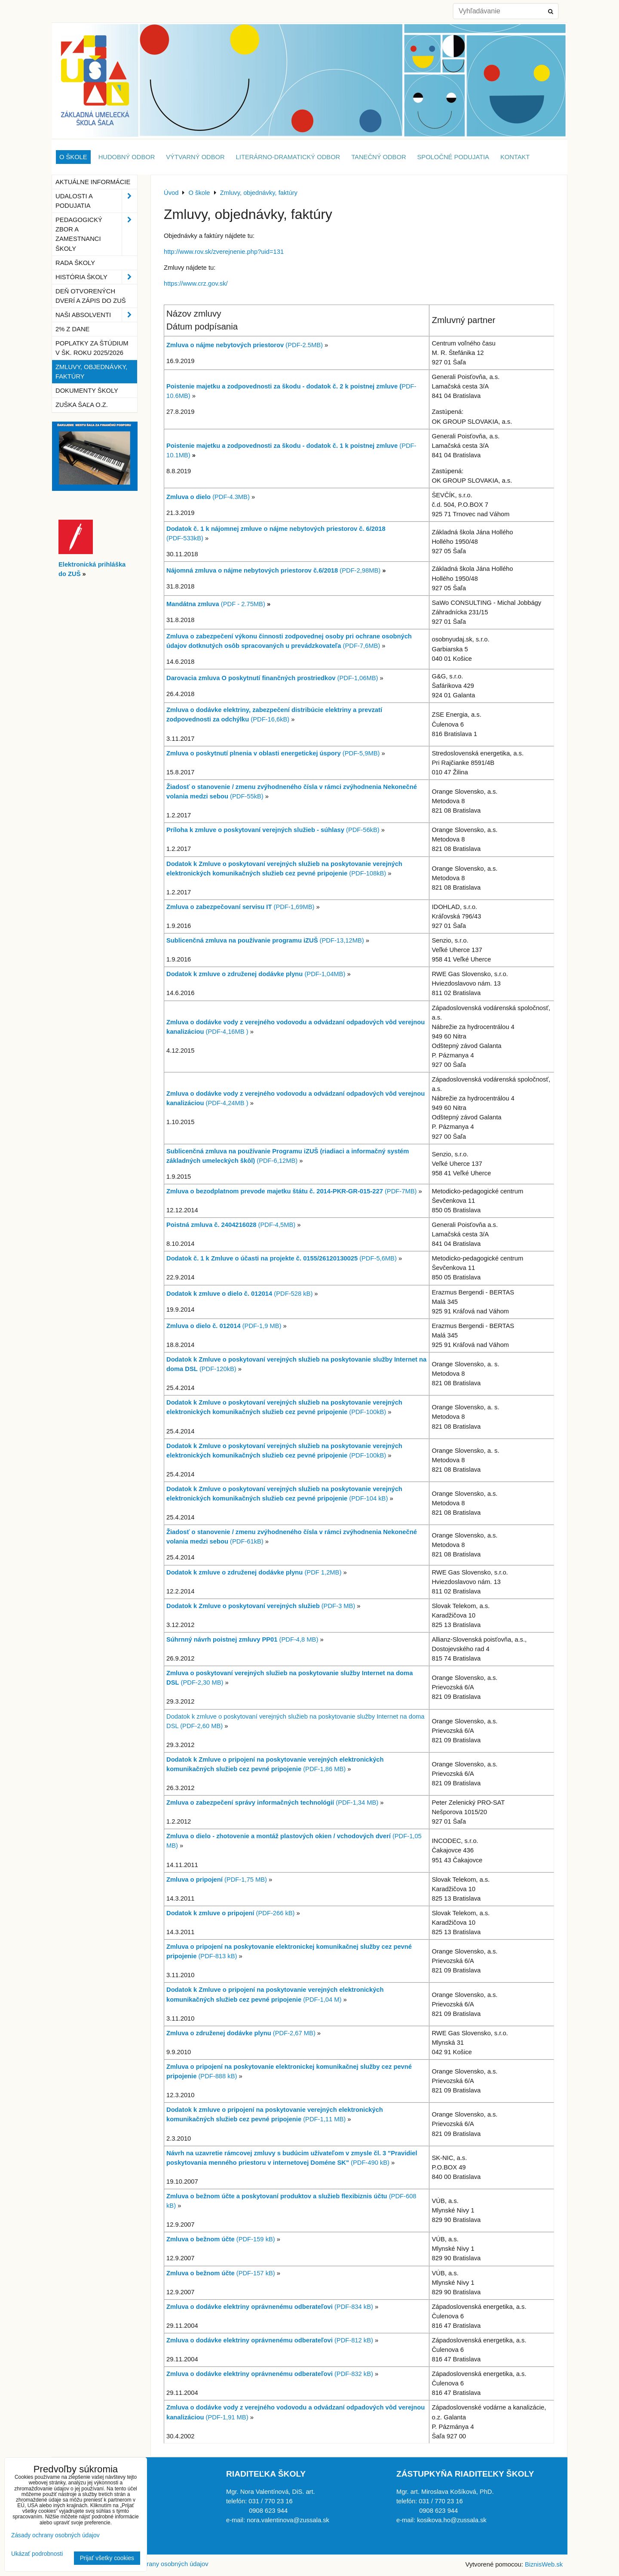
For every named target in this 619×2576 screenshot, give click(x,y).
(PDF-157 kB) (220, 2273)
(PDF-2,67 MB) (241, 2033)
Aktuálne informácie (92, 182)
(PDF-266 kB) (230, 1913)
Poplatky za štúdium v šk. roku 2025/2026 (92, 348)
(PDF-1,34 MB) (272, 1802)
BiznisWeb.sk (544, 2564)
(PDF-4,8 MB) (297, 1639)
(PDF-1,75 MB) (216, 1879)
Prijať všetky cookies (107, 2558)
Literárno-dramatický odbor (288, 157)
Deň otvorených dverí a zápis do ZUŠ (90, 296)
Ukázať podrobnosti (37, 2554)
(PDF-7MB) (291, 1191)
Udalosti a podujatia (96, 201)
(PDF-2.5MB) (244, 345)
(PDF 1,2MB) (253, 1572)
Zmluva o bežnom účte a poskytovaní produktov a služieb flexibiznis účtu (276, 2196)
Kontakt (515, 157)
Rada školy (75, 262)
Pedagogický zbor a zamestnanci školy (96, 234)
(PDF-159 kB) (220, 2239)
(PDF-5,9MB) (273, 753)
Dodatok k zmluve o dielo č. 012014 (220, 1293)
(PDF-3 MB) (260, 1605)
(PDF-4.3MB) (208, 496)
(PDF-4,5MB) (230, 1224)
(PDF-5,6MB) (281, 1258)
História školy (96, 277)
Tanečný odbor (378, 157)
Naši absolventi (96, 315)
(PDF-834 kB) (269, 2306)
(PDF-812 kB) (269, 2340)
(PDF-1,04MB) (255, 974)
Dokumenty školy (86, 390)
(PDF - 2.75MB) (215, 604)
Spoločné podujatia (453, 157)
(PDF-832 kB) (269, 2373)
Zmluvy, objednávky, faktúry (91, 372)
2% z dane (72, 329)
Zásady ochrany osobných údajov (161, 2564)
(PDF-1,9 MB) (224, 1325)
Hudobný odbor (126, 157)
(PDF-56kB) (273, 829)
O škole (73, 157)
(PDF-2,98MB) (273, 570)
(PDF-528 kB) (293, 1293)
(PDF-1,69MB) (240, 906)
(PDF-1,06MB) (272, 678)
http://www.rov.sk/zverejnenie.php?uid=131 (224, 251)
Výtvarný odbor (195, 157)
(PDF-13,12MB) (265, 940)
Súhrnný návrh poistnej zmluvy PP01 (221, 1639)
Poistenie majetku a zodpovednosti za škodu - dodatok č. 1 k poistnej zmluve (282, 445)
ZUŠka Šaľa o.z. (81, 404)
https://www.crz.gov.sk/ (196, 283)
